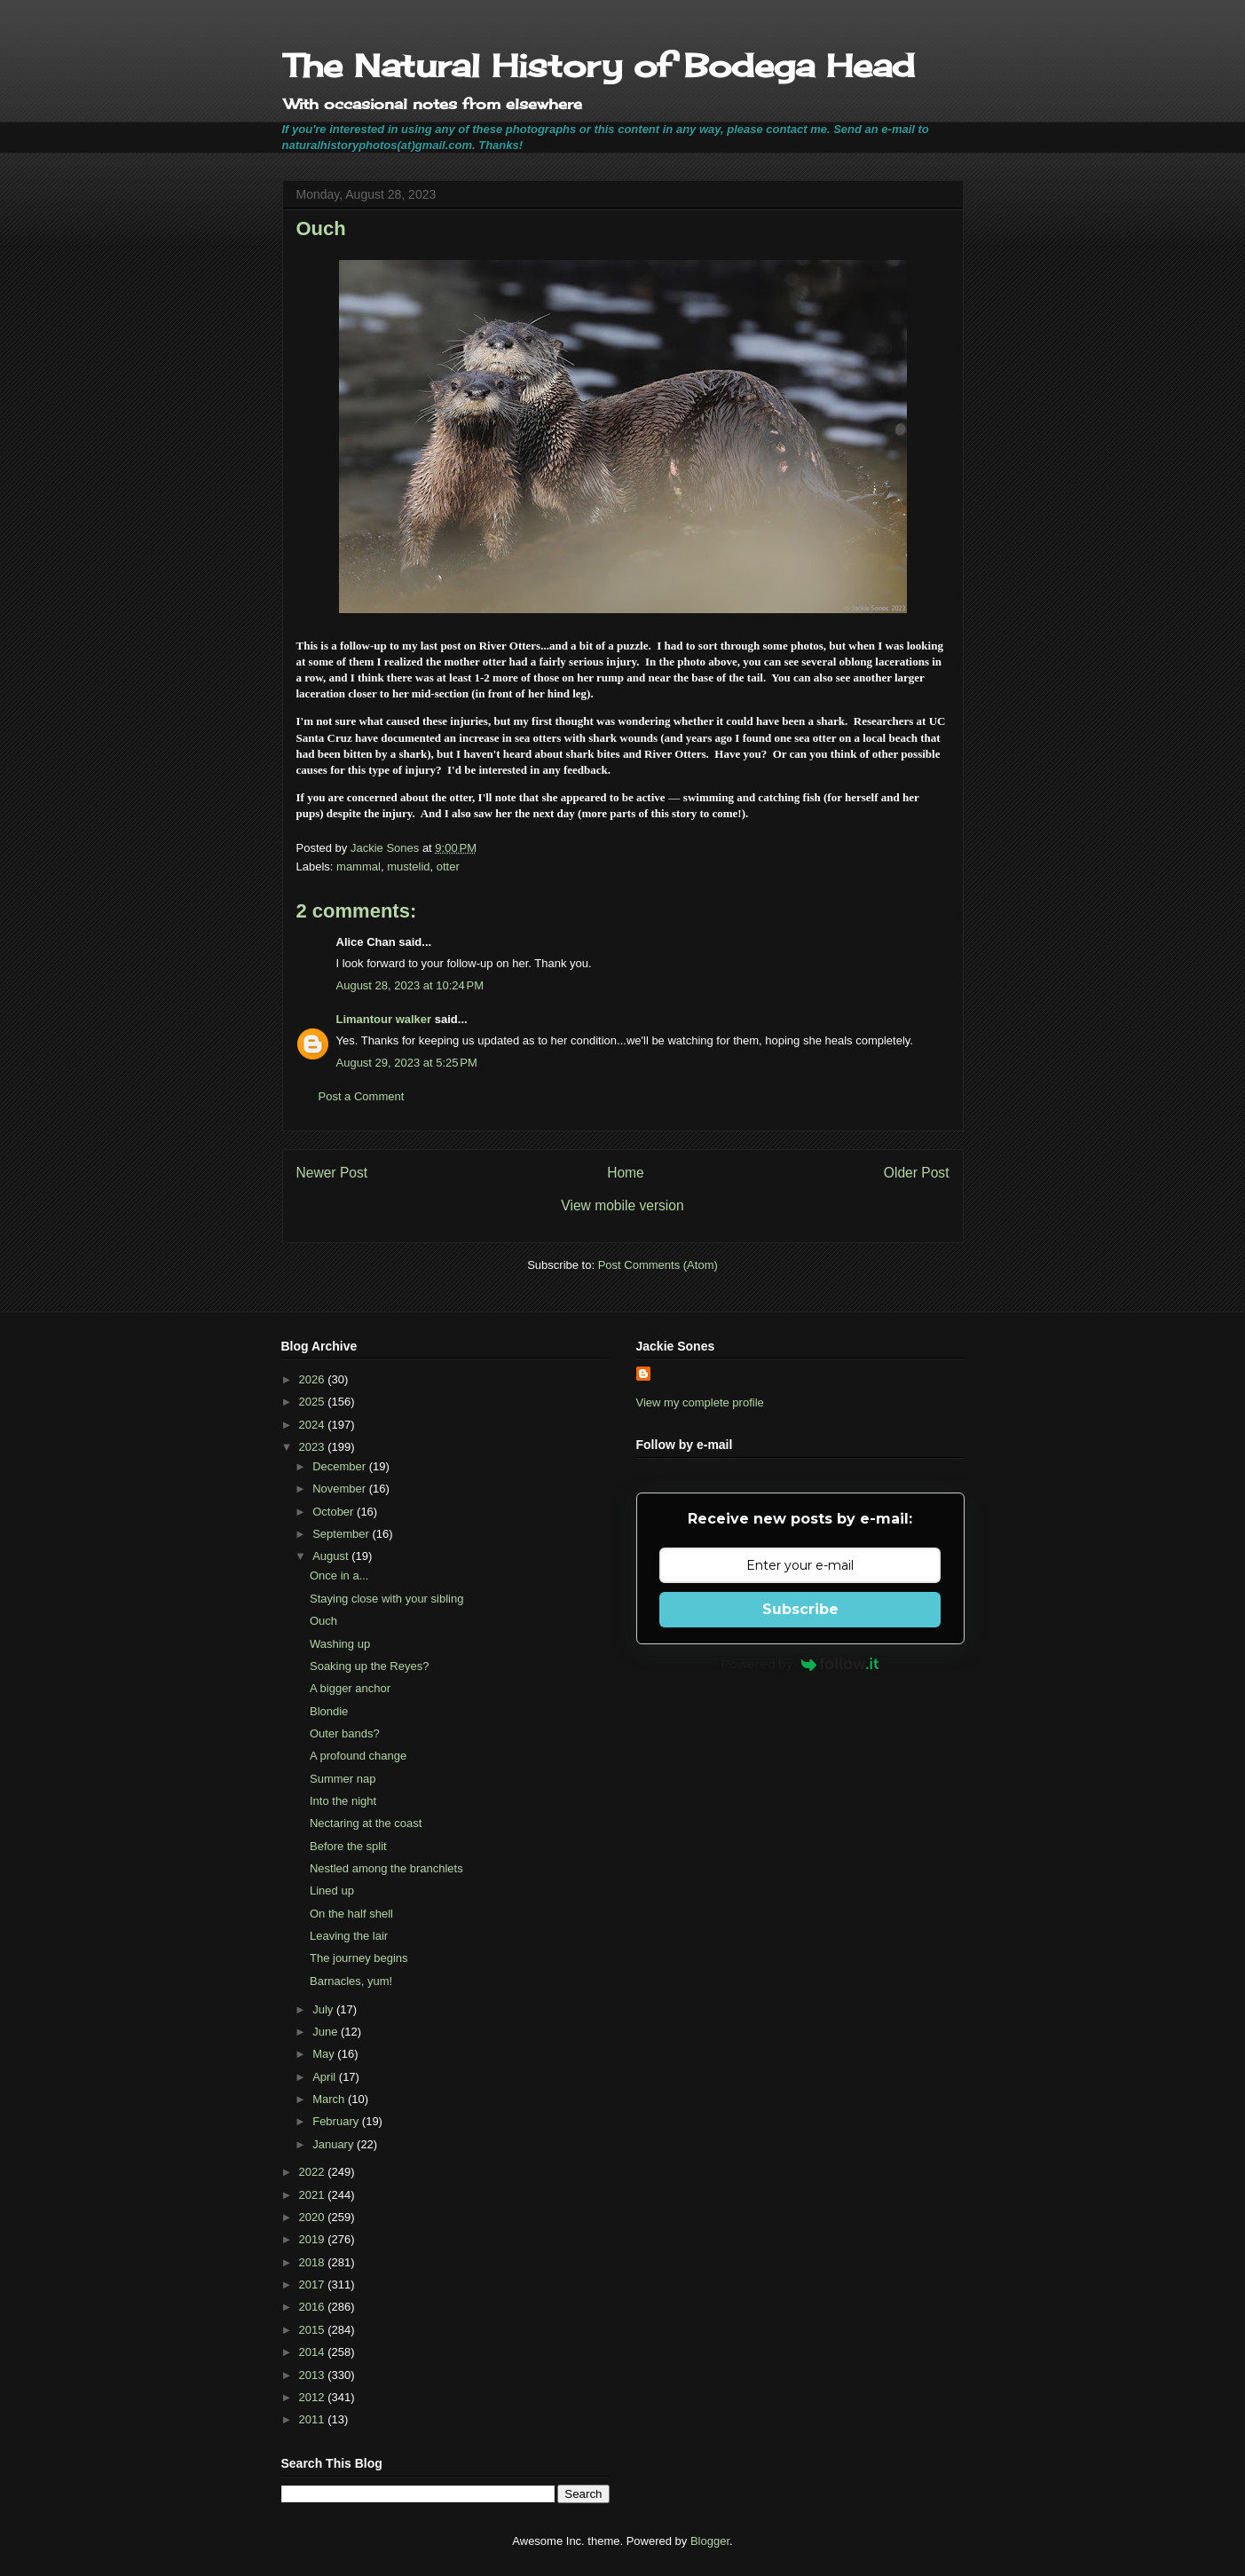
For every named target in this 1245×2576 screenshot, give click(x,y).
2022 (313, 2171)
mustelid (408, 866)
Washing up (340, 1643)
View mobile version (622, 1205)
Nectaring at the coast (366, 1823)
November (340, 1488)
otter (448, 866)
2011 (313, 2419)
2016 (313, 2306)
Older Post (917, 1172)
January (334, 2144)
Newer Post (332, 1172)
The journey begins (359, 1958)
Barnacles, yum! (351, 1981)
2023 (313, 1446)
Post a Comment (362, 1096)
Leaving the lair (349, 1935)
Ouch (323, 1620)
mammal (358, 866)
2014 (313, 2352)
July (324, 2009)
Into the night (343, 1801)
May (324, 2053)
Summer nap (342, 1778)
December (340, 1466)
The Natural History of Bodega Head (598, 65)
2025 (313, 1401)
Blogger (709, 2541)
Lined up (332, 1890)
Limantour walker (384, 1019)
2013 (313, 2375)
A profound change (358, 1755)
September (342, 1533)
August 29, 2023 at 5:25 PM (406, 1062)
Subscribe (800, 1609)
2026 (313, 1379)
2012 (313, 2397)
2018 (313, 2262)
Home (625, 1172)
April (325, 2077)
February (337, 2121)
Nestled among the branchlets (386, 1868)
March (330, 2099)
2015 (313, 2329)
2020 (313, 2217)
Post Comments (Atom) (658, 1265)
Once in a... (339, 1575)
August (331, 1556)
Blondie (329, 1711)
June (326, 2031)
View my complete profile (700, 1402)
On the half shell (351, 1913)
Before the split (348, 1846)
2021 (313, 2195)
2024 (313, 1424)
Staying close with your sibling (386, 1598)
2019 (313, 2239)
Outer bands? (345, 1733)
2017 (313, 2284)
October (334, 1511)
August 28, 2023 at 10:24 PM (410, 985)
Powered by (800, 1664)
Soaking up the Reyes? (369, 1666)
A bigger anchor (350, 1688)
